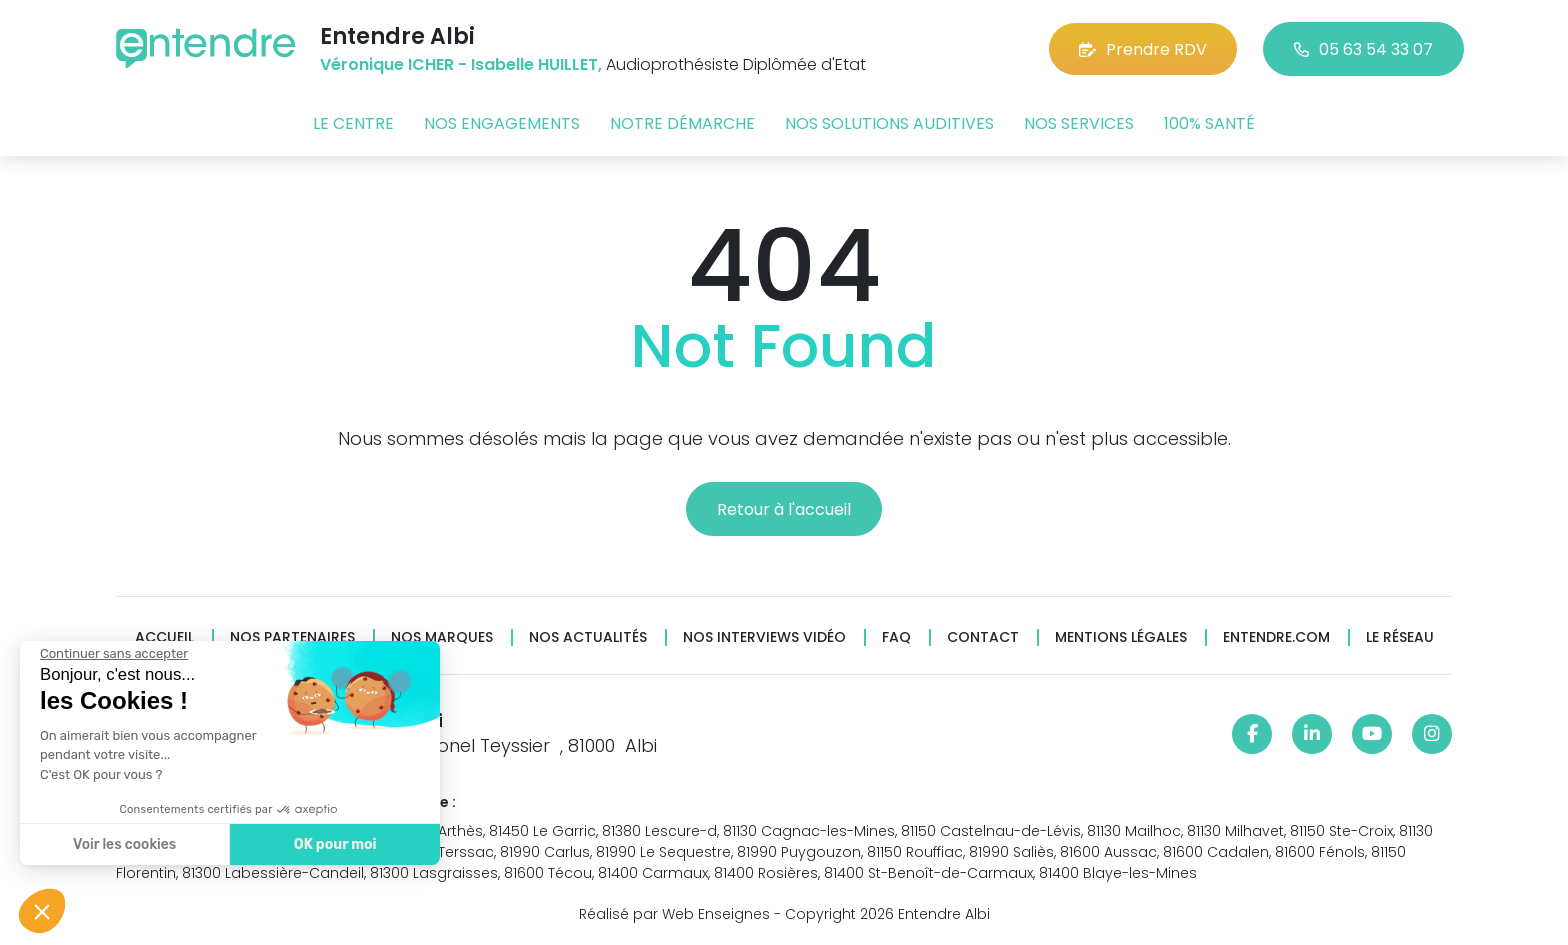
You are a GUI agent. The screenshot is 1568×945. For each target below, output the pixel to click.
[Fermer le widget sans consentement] (114, 654)
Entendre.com (1276, 637)
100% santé (1209, 123)
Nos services (1079, 123)
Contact (983, 637)
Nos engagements (502, 123)
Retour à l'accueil (784, 509)
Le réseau (1400, 637)
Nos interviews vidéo (764, 637)
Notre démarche (682, 123)
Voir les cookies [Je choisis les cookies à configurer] (124, 844)
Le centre (353, 123)
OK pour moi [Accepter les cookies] (335, 844)
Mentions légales (1121, 637)
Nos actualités (588, 637)
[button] (42, 911)
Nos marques (442, 637)
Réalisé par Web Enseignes (674, 914)
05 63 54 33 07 (1363, 49)
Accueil (164, 637)
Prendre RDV (1143, 49)
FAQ (896, 637)
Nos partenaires (292, 637)
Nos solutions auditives (889, 123)
